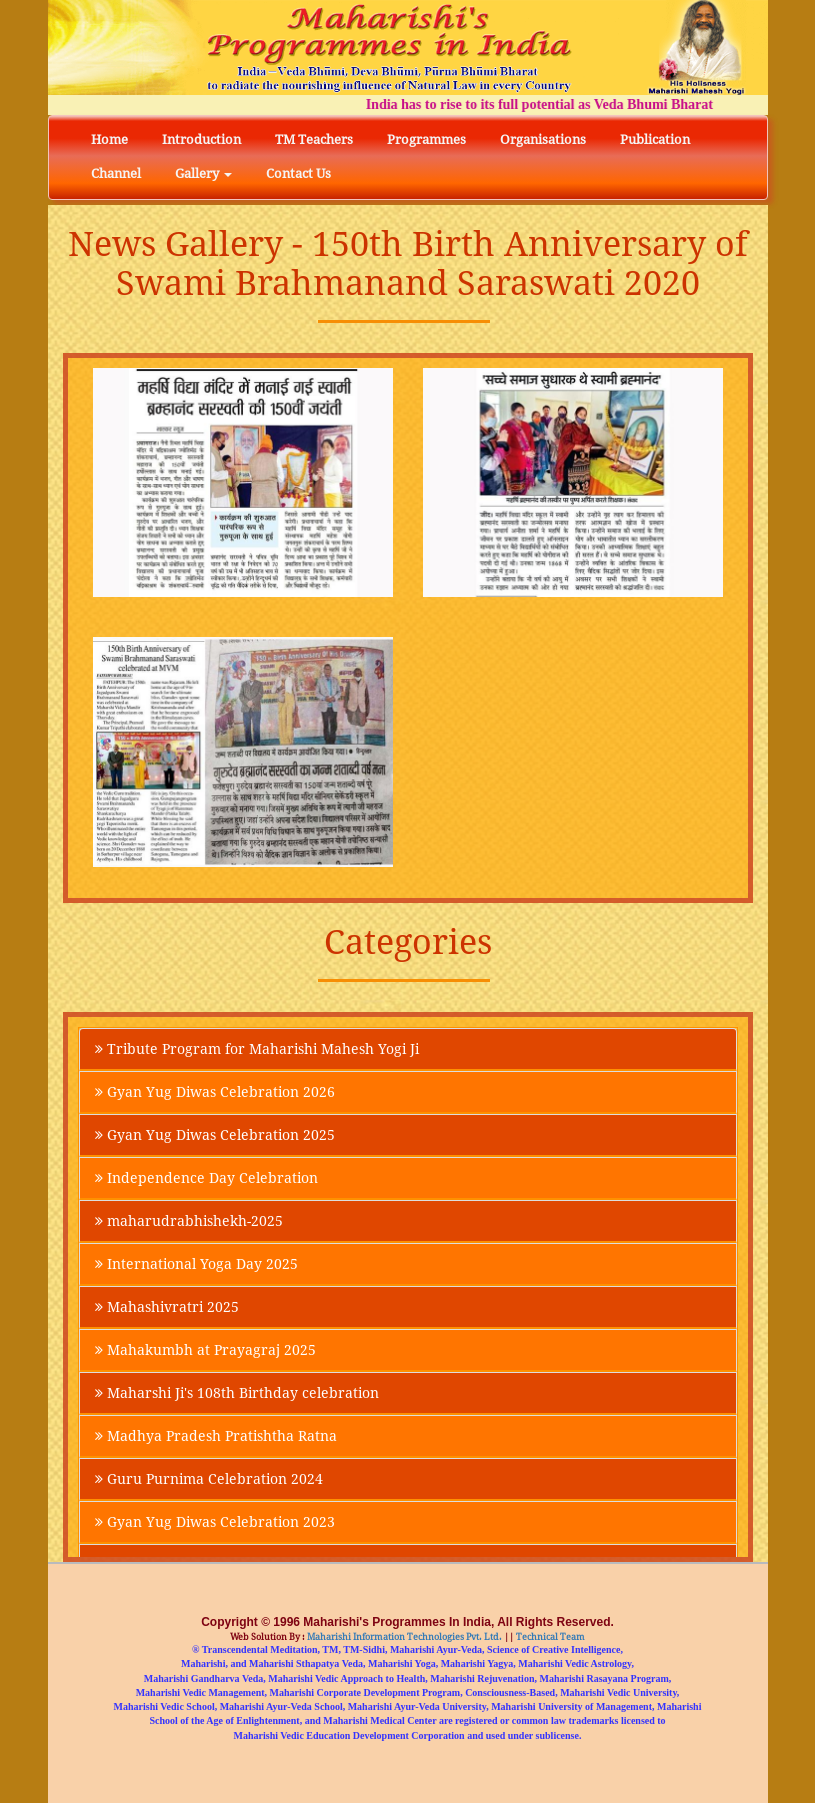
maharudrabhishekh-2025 (189, 1221)
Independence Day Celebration (206, 1178)
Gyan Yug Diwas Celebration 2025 (215, 1135)
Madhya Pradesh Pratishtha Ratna (216, 1436)
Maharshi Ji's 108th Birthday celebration (237, 1393)
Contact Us (298, 173)
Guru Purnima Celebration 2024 (209, 1479)
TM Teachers (314, 139)
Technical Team (549, 1637)
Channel (116, 173)
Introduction (201, 139)
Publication (655, 139)
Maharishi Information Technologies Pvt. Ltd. (403, 1637)
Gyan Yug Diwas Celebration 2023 (215, 1522)
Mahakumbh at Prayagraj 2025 (205, 1350)
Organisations (543, 139)
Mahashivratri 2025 (167, 1307)
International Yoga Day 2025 (196, 1264)
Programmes (426, 139)
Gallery (203, 173)
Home (109, 139)
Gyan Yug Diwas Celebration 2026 (215, 1092)
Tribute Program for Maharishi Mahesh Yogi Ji (257, 1049)
